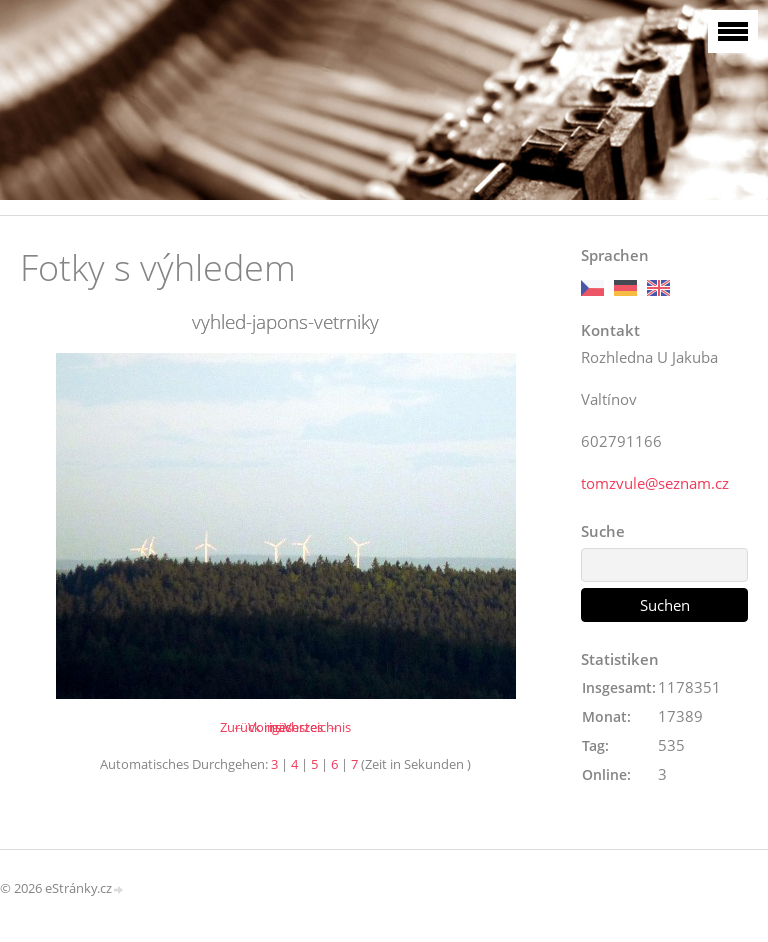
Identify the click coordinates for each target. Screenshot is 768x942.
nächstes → (304, 727)
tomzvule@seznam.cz (655, 483)
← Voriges (262, 727)
